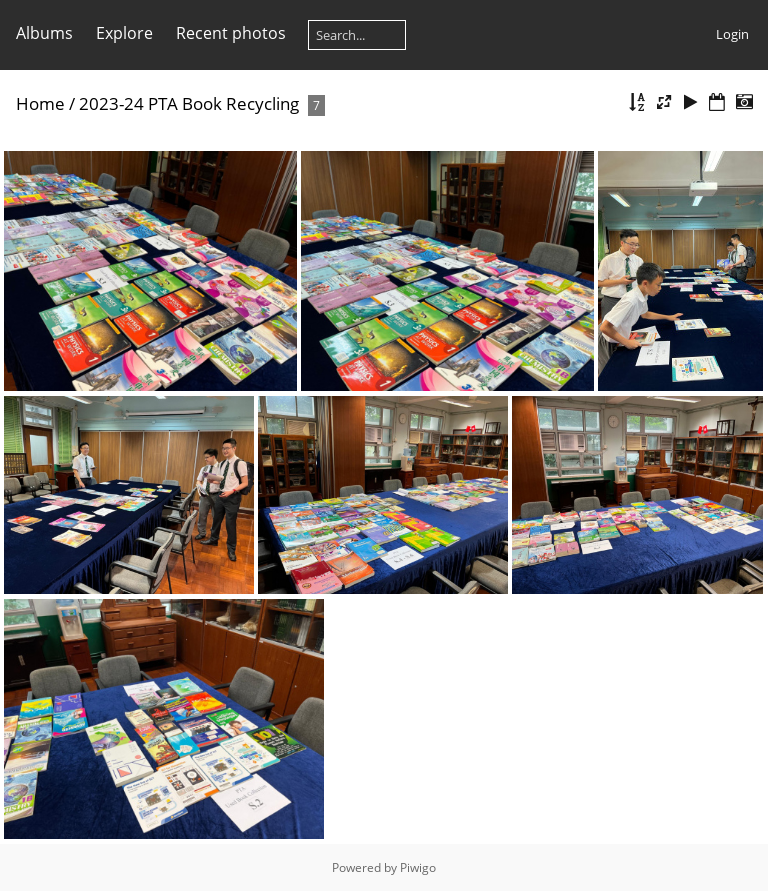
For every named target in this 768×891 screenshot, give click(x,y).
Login (732, 34)
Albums (44, 33)
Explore (124, 33)
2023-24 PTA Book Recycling (191, 103)
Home (40, 103)
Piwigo (418, 867)
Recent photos (231, 33)
